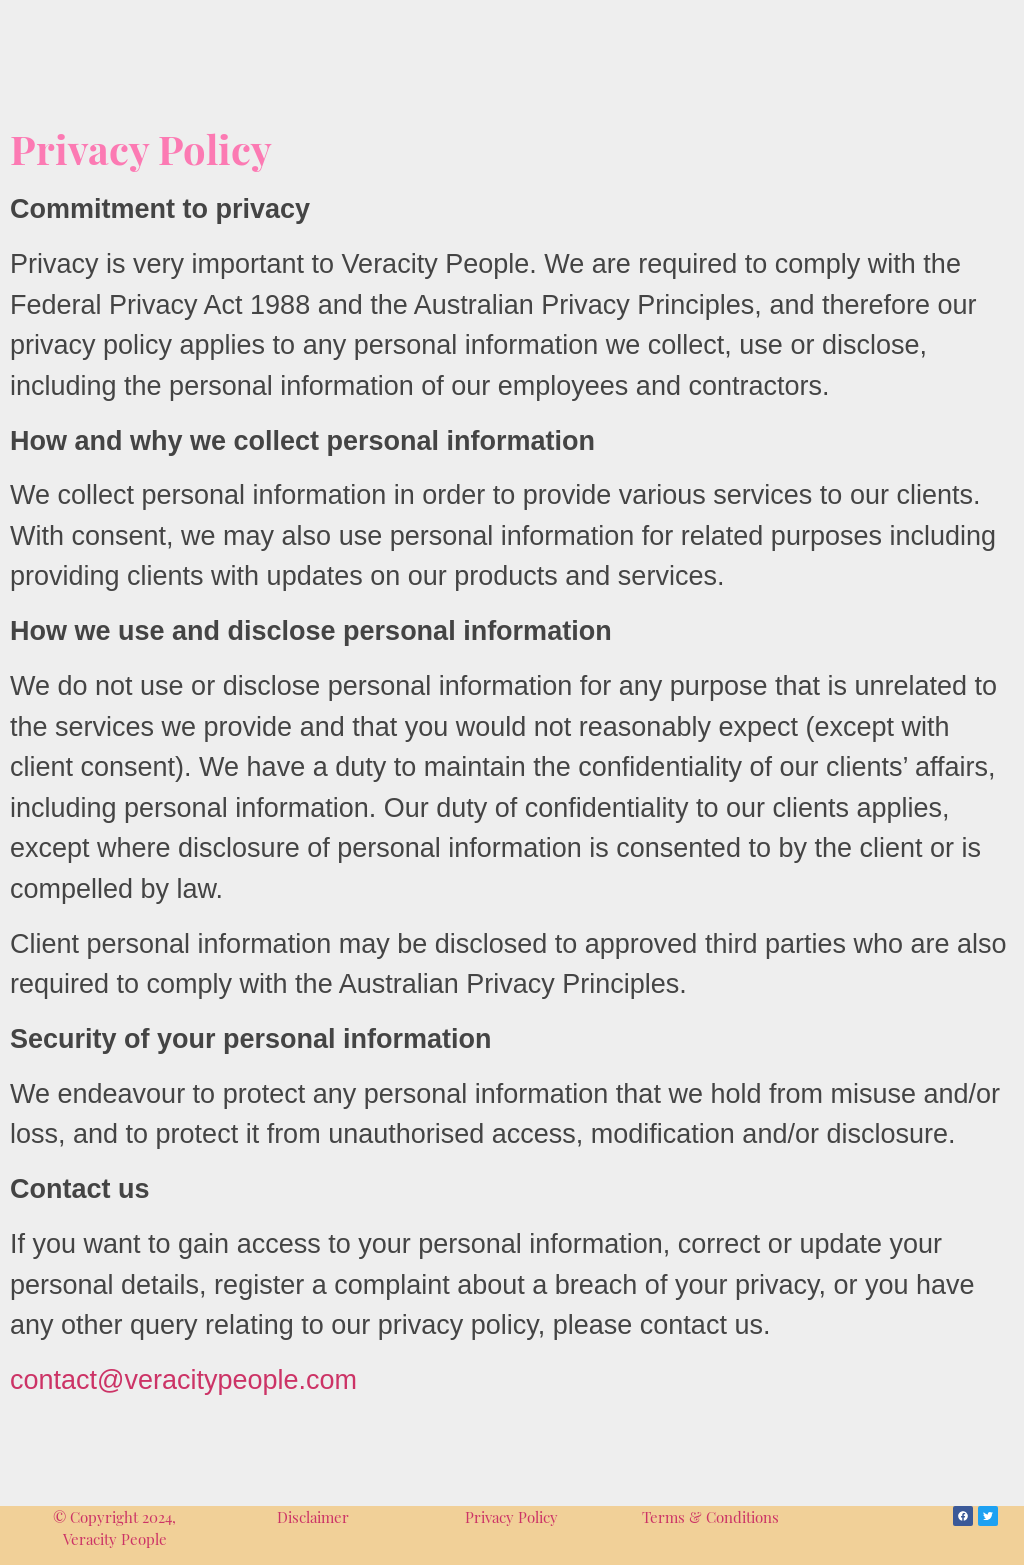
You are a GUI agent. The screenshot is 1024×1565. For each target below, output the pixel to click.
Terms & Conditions (710, 1517)
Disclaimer (313, 1517)
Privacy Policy (511, 1517)
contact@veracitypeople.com (183, 1380)
